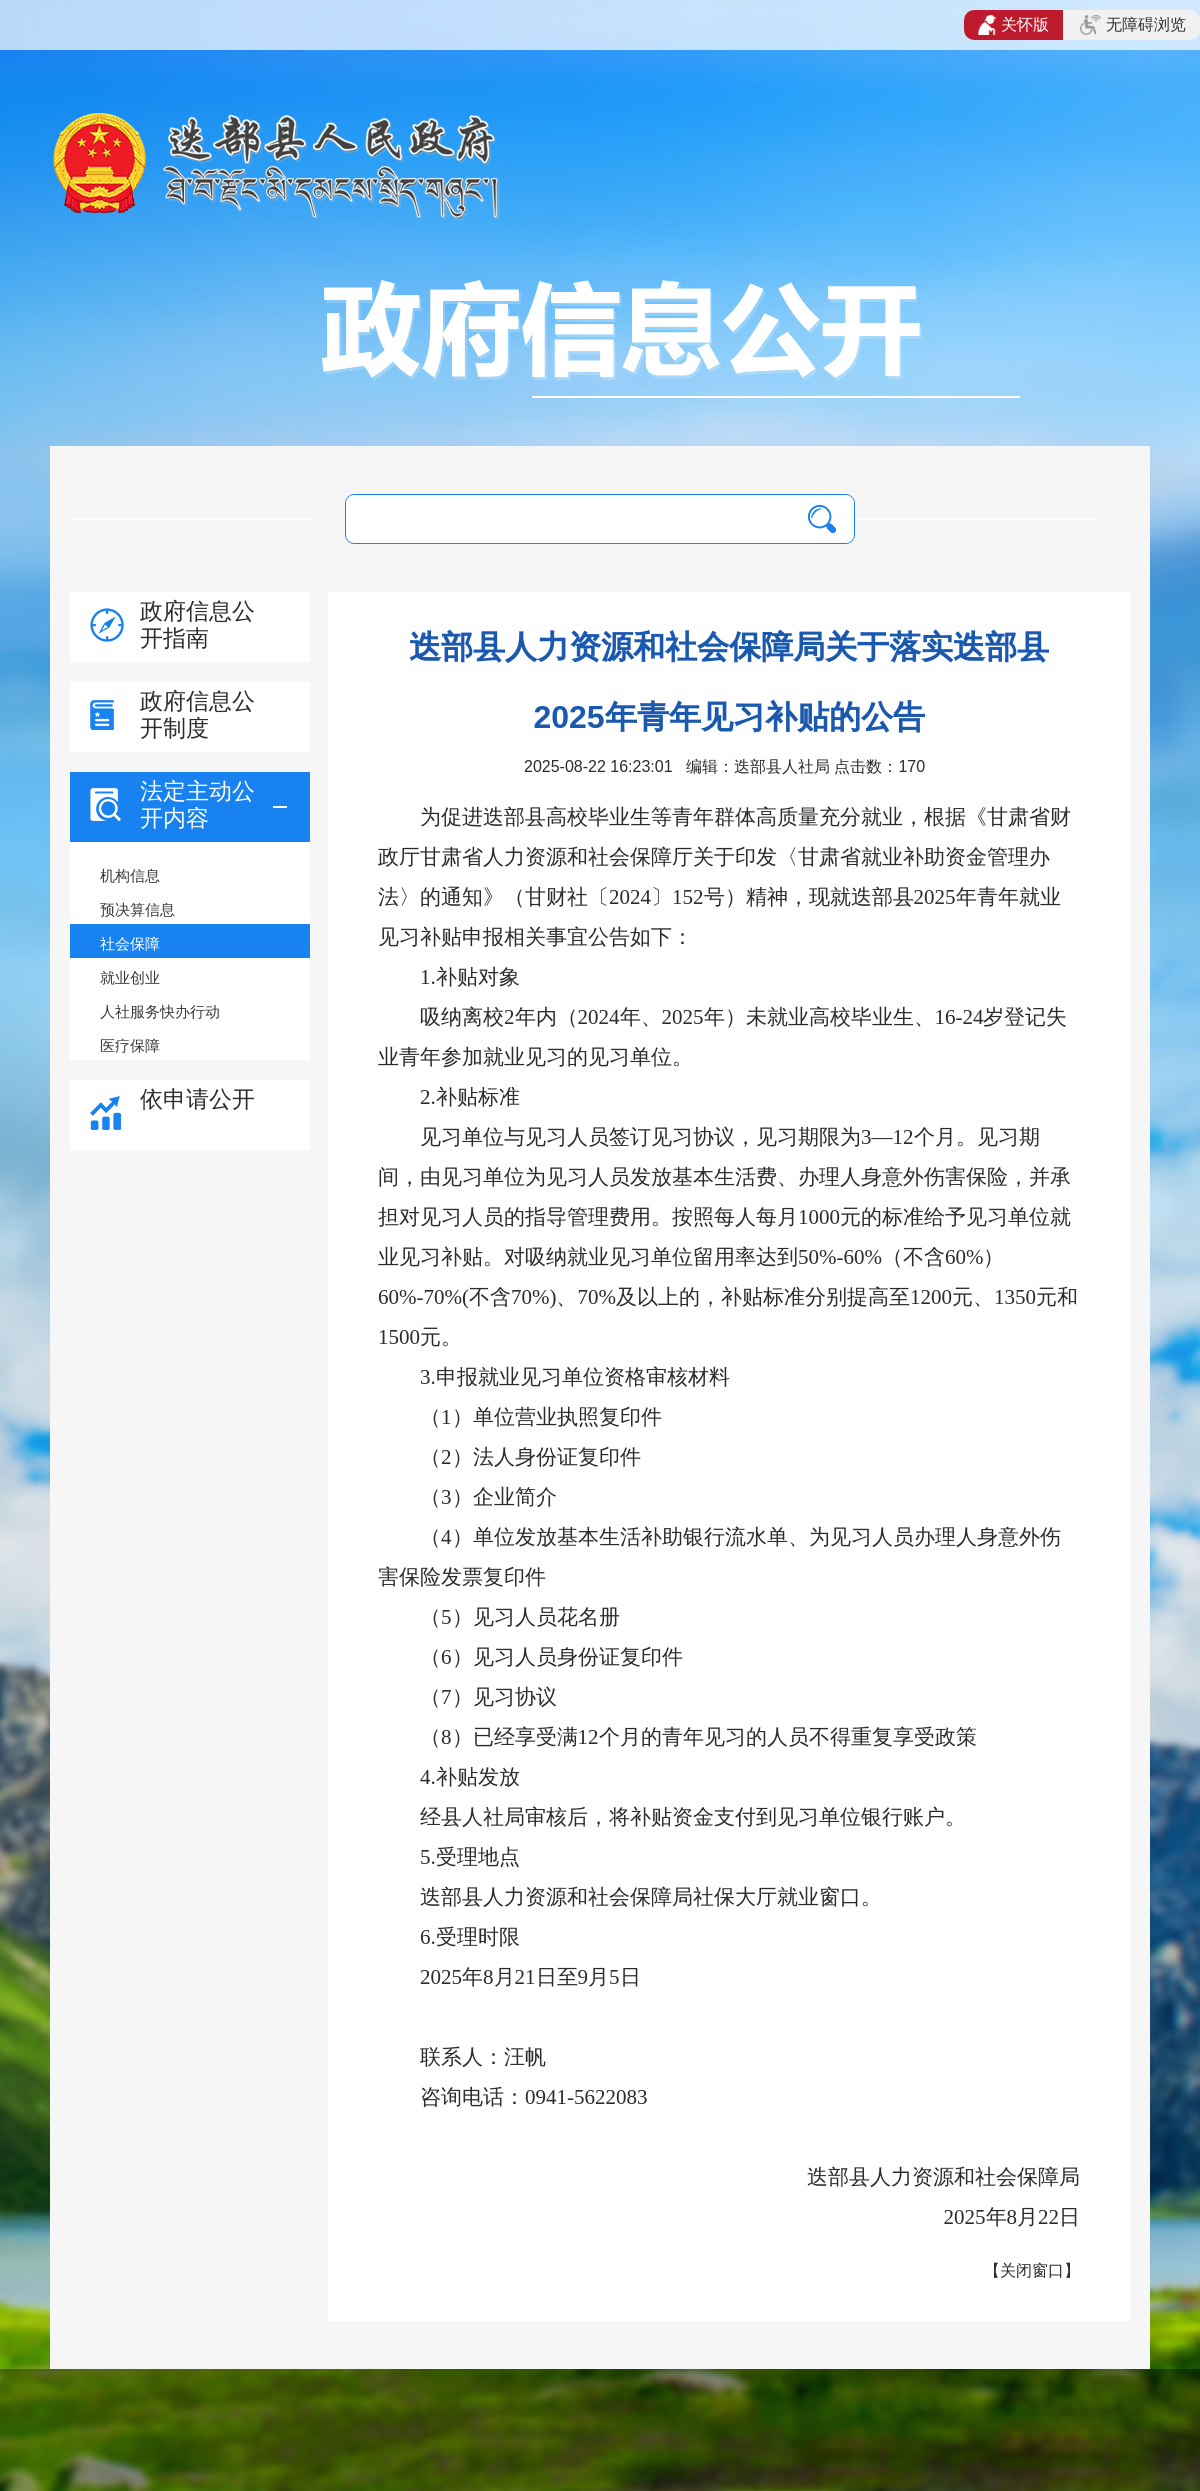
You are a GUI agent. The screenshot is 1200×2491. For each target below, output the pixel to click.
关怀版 (1013, 25)
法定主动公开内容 (197, 804)
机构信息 (130, 875)
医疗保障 (130, 1045)
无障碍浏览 (1133, 25)
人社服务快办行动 (160, 1011)
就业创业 (130, 977)
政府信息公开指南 (197, 624)
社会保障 (130, 943)
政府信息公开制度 (197, 714)
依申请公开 (197, 1099)
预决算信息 (137, 909)
